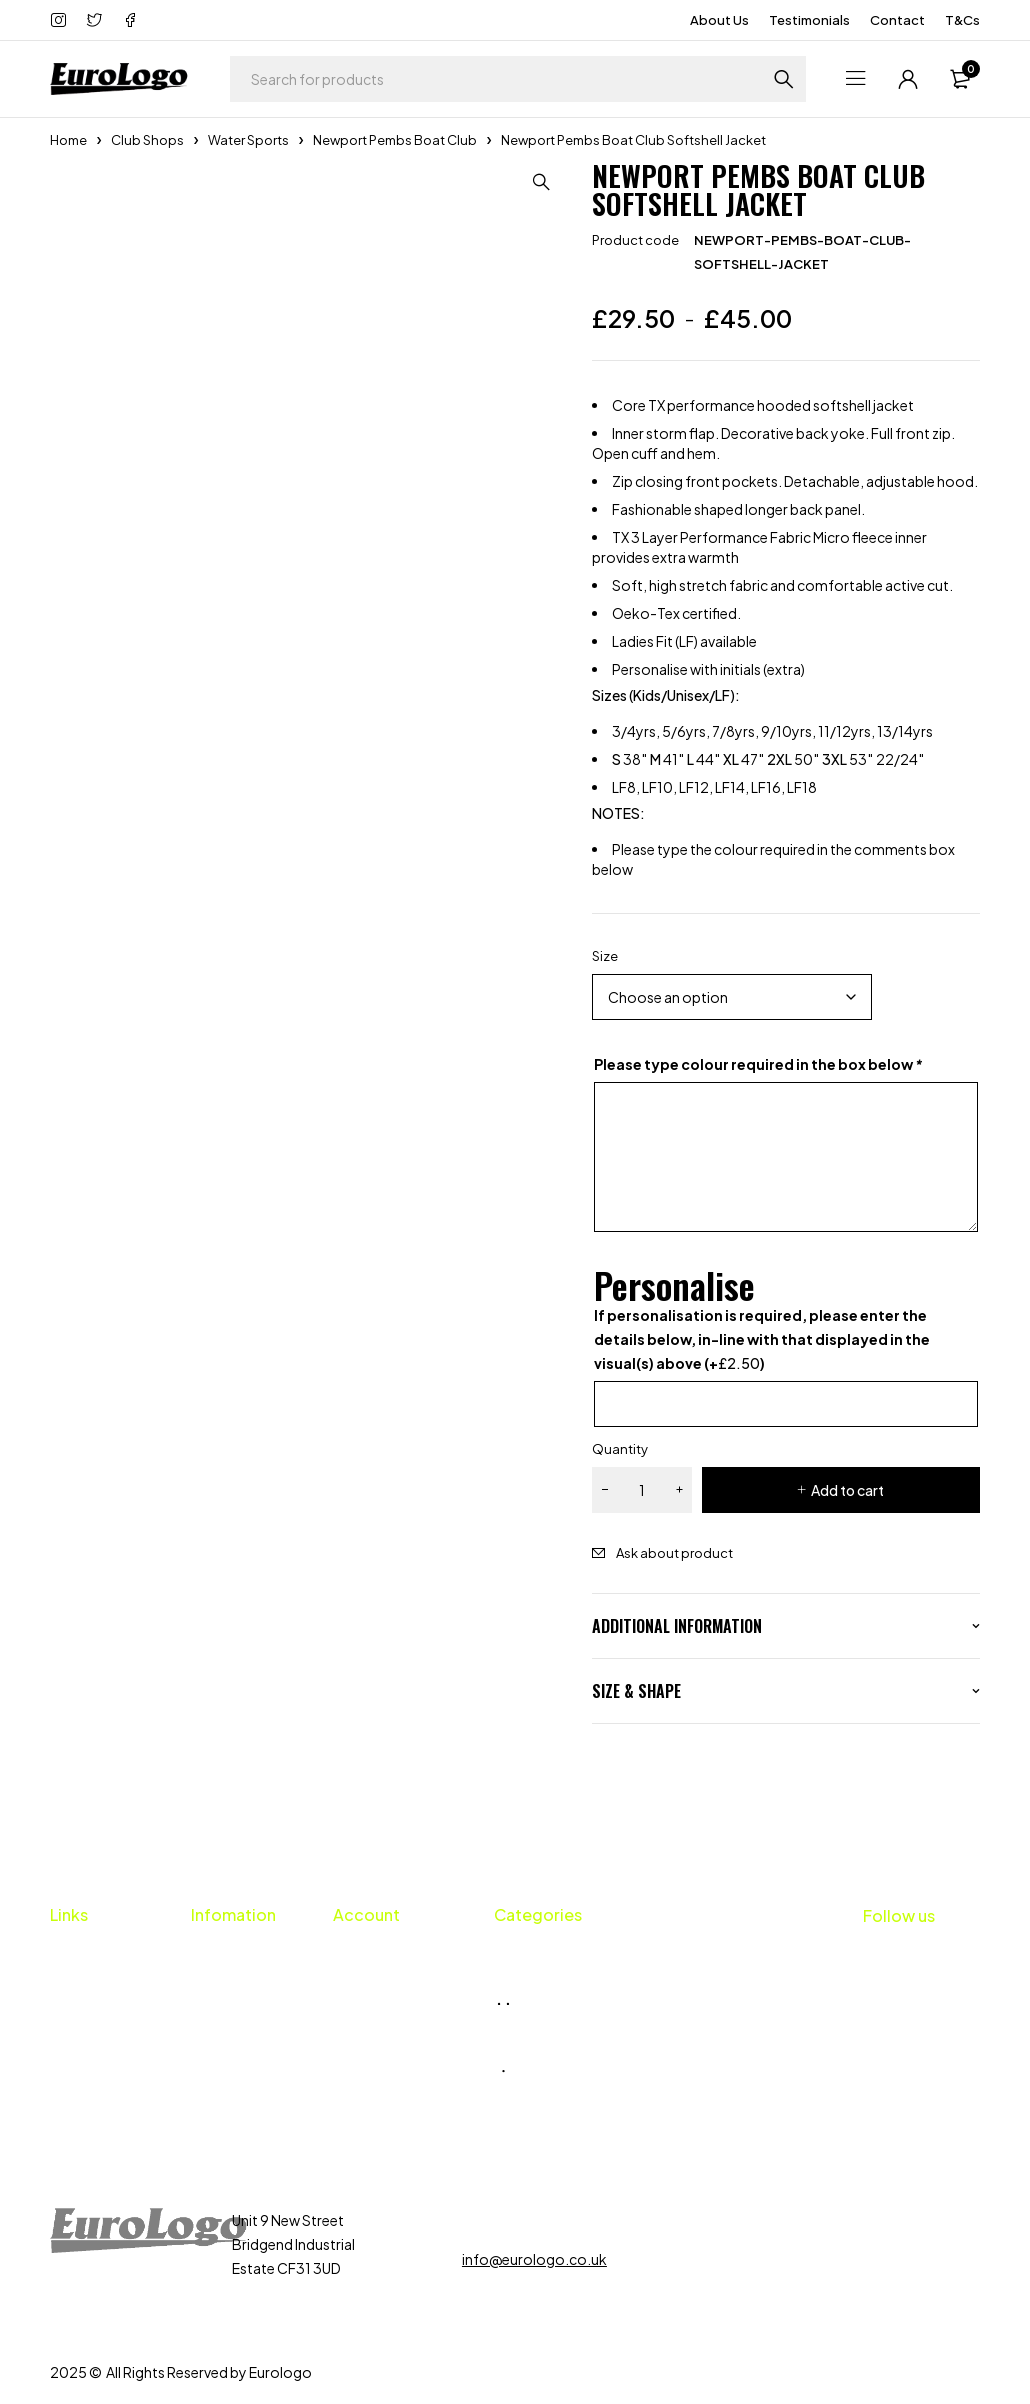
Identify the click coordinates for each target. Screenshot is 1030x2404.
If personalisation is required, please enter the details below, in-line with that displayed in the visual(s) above (762, 1339)
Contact (897, 20)
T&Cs (962, 20)
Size (605, 956)
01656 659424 (531, 2220)
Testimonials (809, 20)
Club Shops (147, 140)
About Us (719, 20)
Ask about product (674, 1553)
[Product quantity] (642, 1490)
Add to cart (847, 1490)
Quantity (620, 1449)
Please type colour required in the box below (758, 1064)
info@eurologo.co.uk (534, 2259)
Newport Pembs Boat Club (395, 140)
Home (68, 140)
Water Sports (248, 140)
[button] (542, 182)
